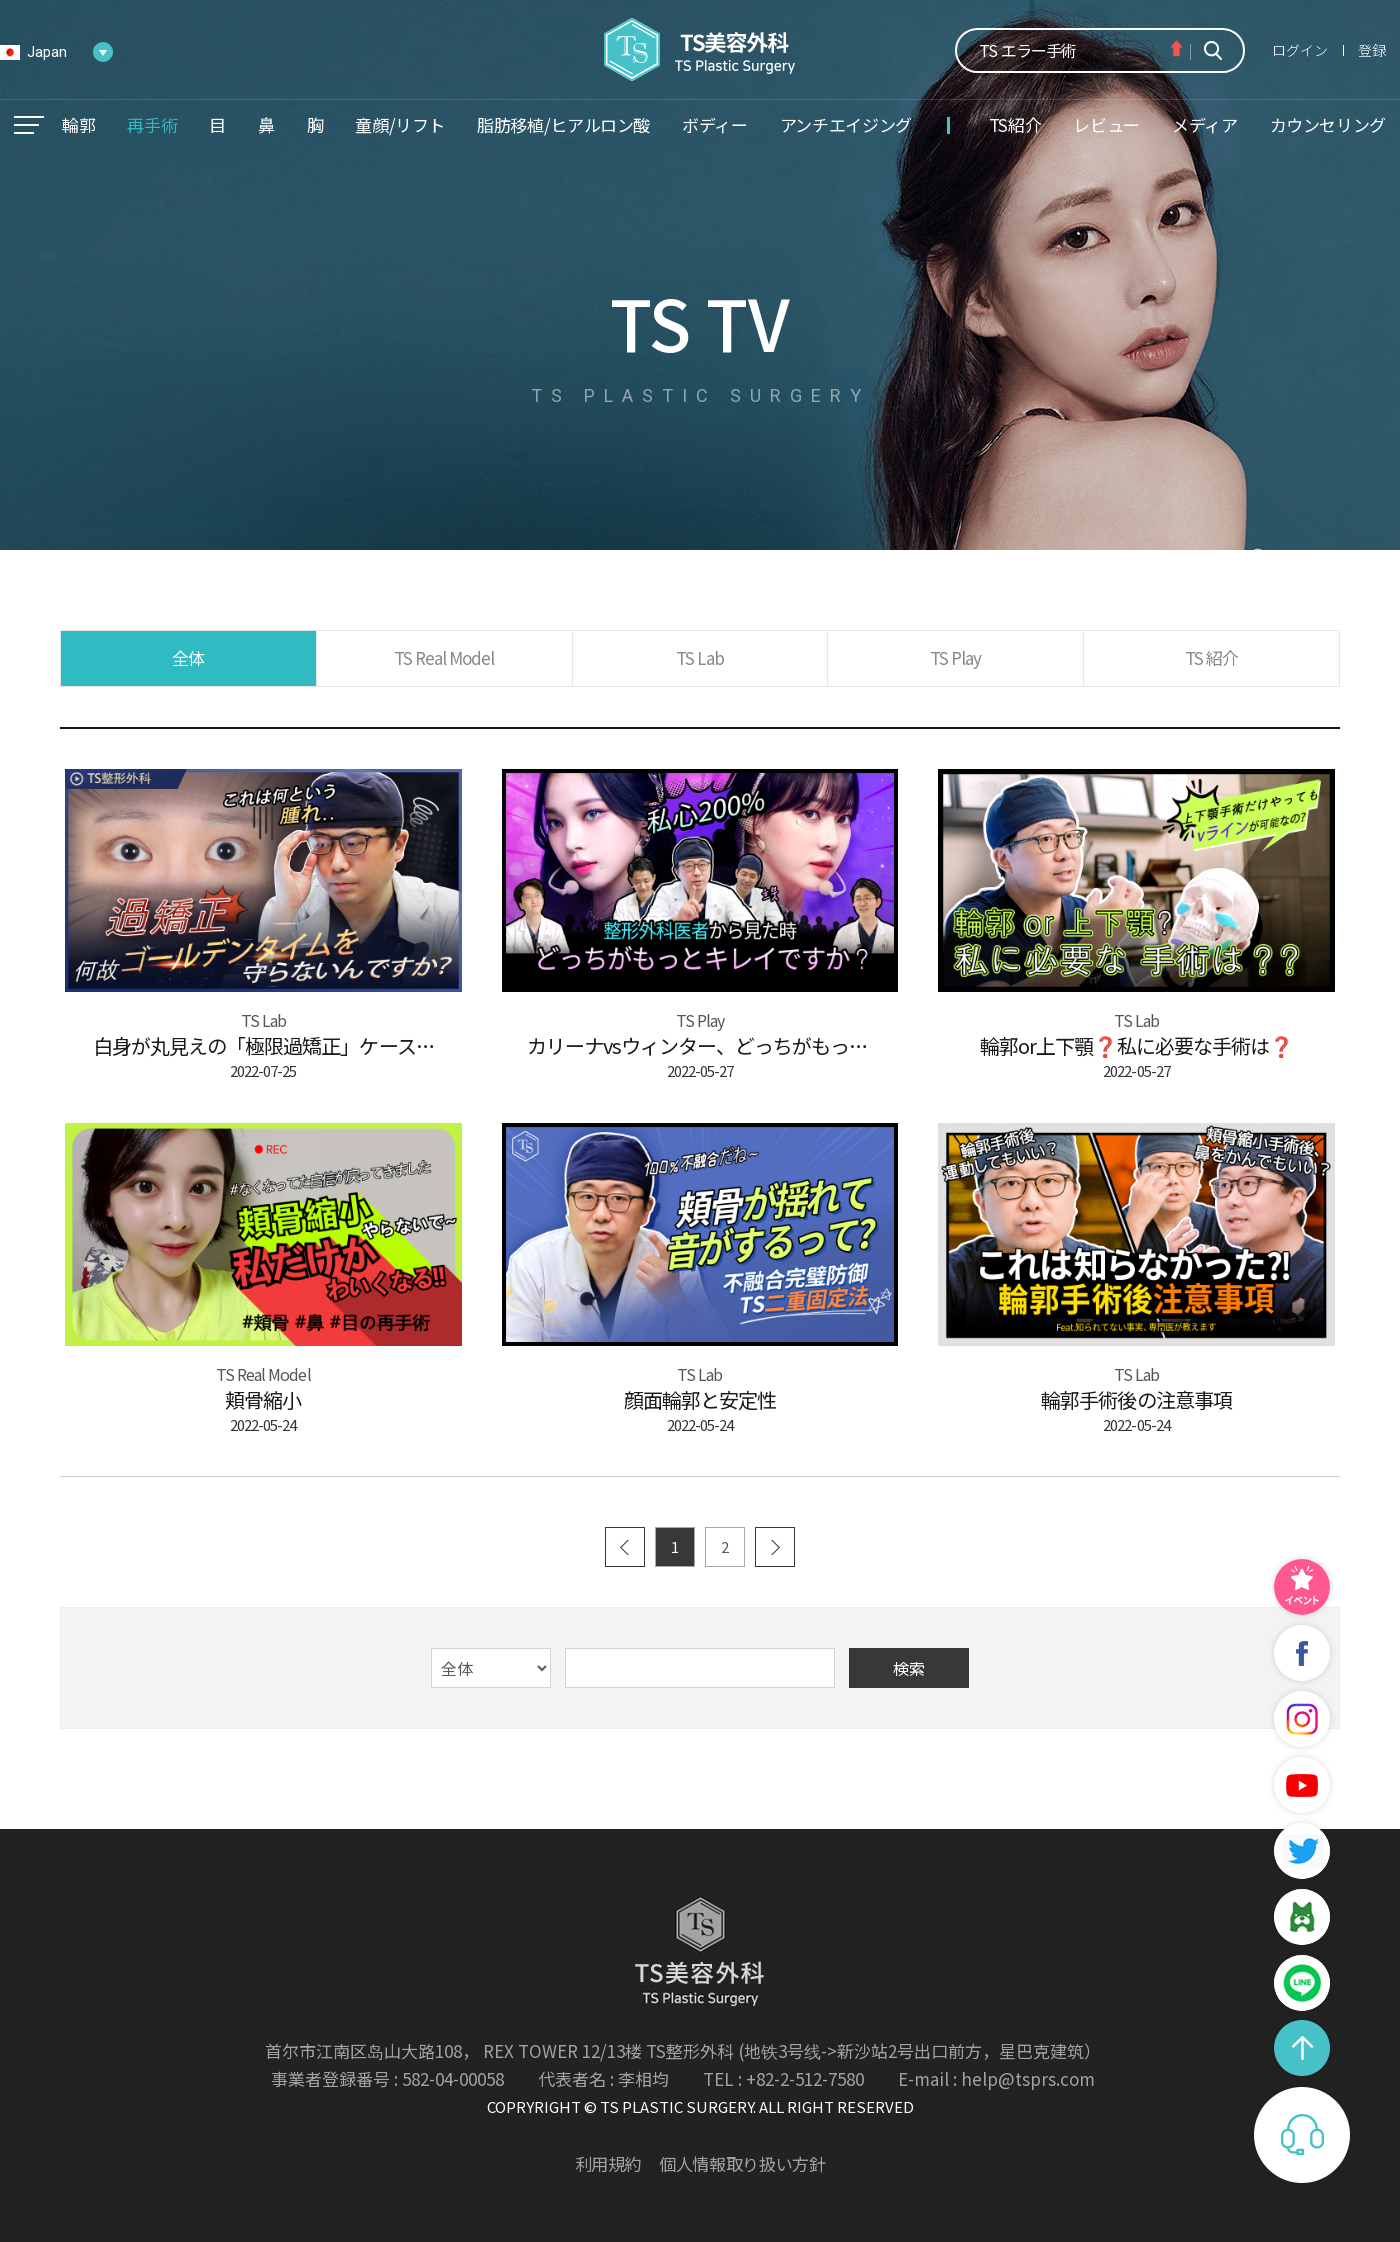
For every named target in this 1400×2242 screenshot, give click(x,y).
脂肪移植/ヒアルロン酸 (563, 124)
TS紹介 (1015, 124)
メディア (1205, 124)
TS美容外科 (700, 49)
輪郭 (78, 124)
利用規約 (608, 2163)
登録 (1372, 50)
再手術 (152, 124)
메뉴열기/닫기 (29, 125)
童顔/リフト (400, 124)
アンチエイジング (846, 124)
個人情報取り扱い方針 (742, 2163)
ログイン (1300, 50)
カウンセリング (1328, 124)
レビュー (1106, 124)
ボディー (715, 124)
